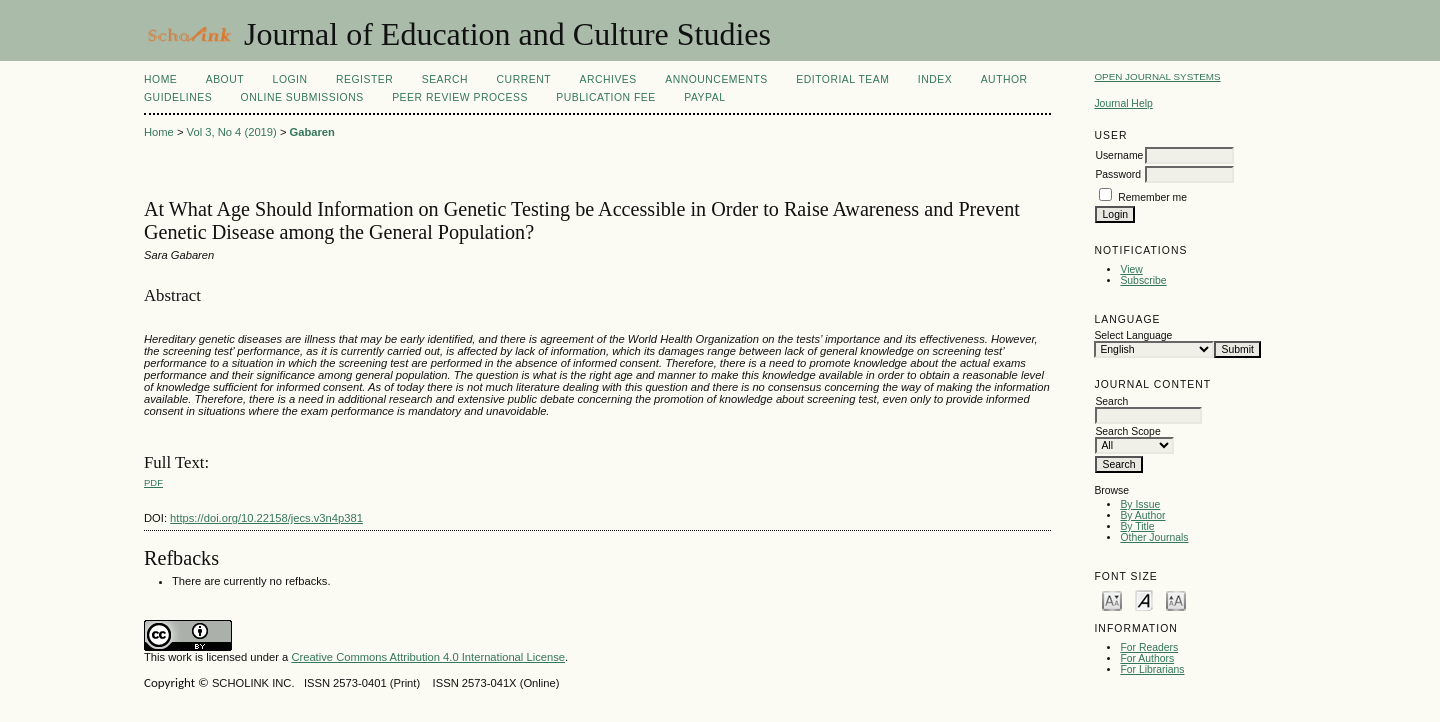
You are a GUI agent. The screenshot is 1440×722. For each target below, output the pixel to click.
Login (290, 79)
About (225, 79)
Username (1119, 155)
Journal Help (1123, 103)
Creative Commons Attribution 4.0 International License (428, 657)
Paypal (704, 97)
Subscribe (1143, 280)
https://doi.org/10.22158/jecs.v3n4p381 (266, 518)
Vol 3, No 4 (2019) (232, 132)
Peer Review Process (460, 97)
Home (160, 79)
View (1131, 269)
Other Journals (1154, 537)
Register (364, 79)
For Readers (1149, 647)
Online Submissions (302, 97)
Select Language (1133, 335)
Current (524, 79)
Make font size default (1144, 599)
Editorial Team (842, 79)
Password (1118, 174)
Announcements (716, 79)
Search (445, 79)
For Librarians (1152, 669)
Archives (607, 79)
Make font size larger (1176, 599)
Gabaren (312, 132)
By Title (1137, 526)
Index (935, 79)
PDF (153, 482)
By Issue (1140, 504)
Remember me (1152, 197)
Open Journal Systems (1157, 76)
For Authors (1147, 658)
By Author (1142, 515)
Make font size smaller (1112, 599)
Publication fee (605, 97)
